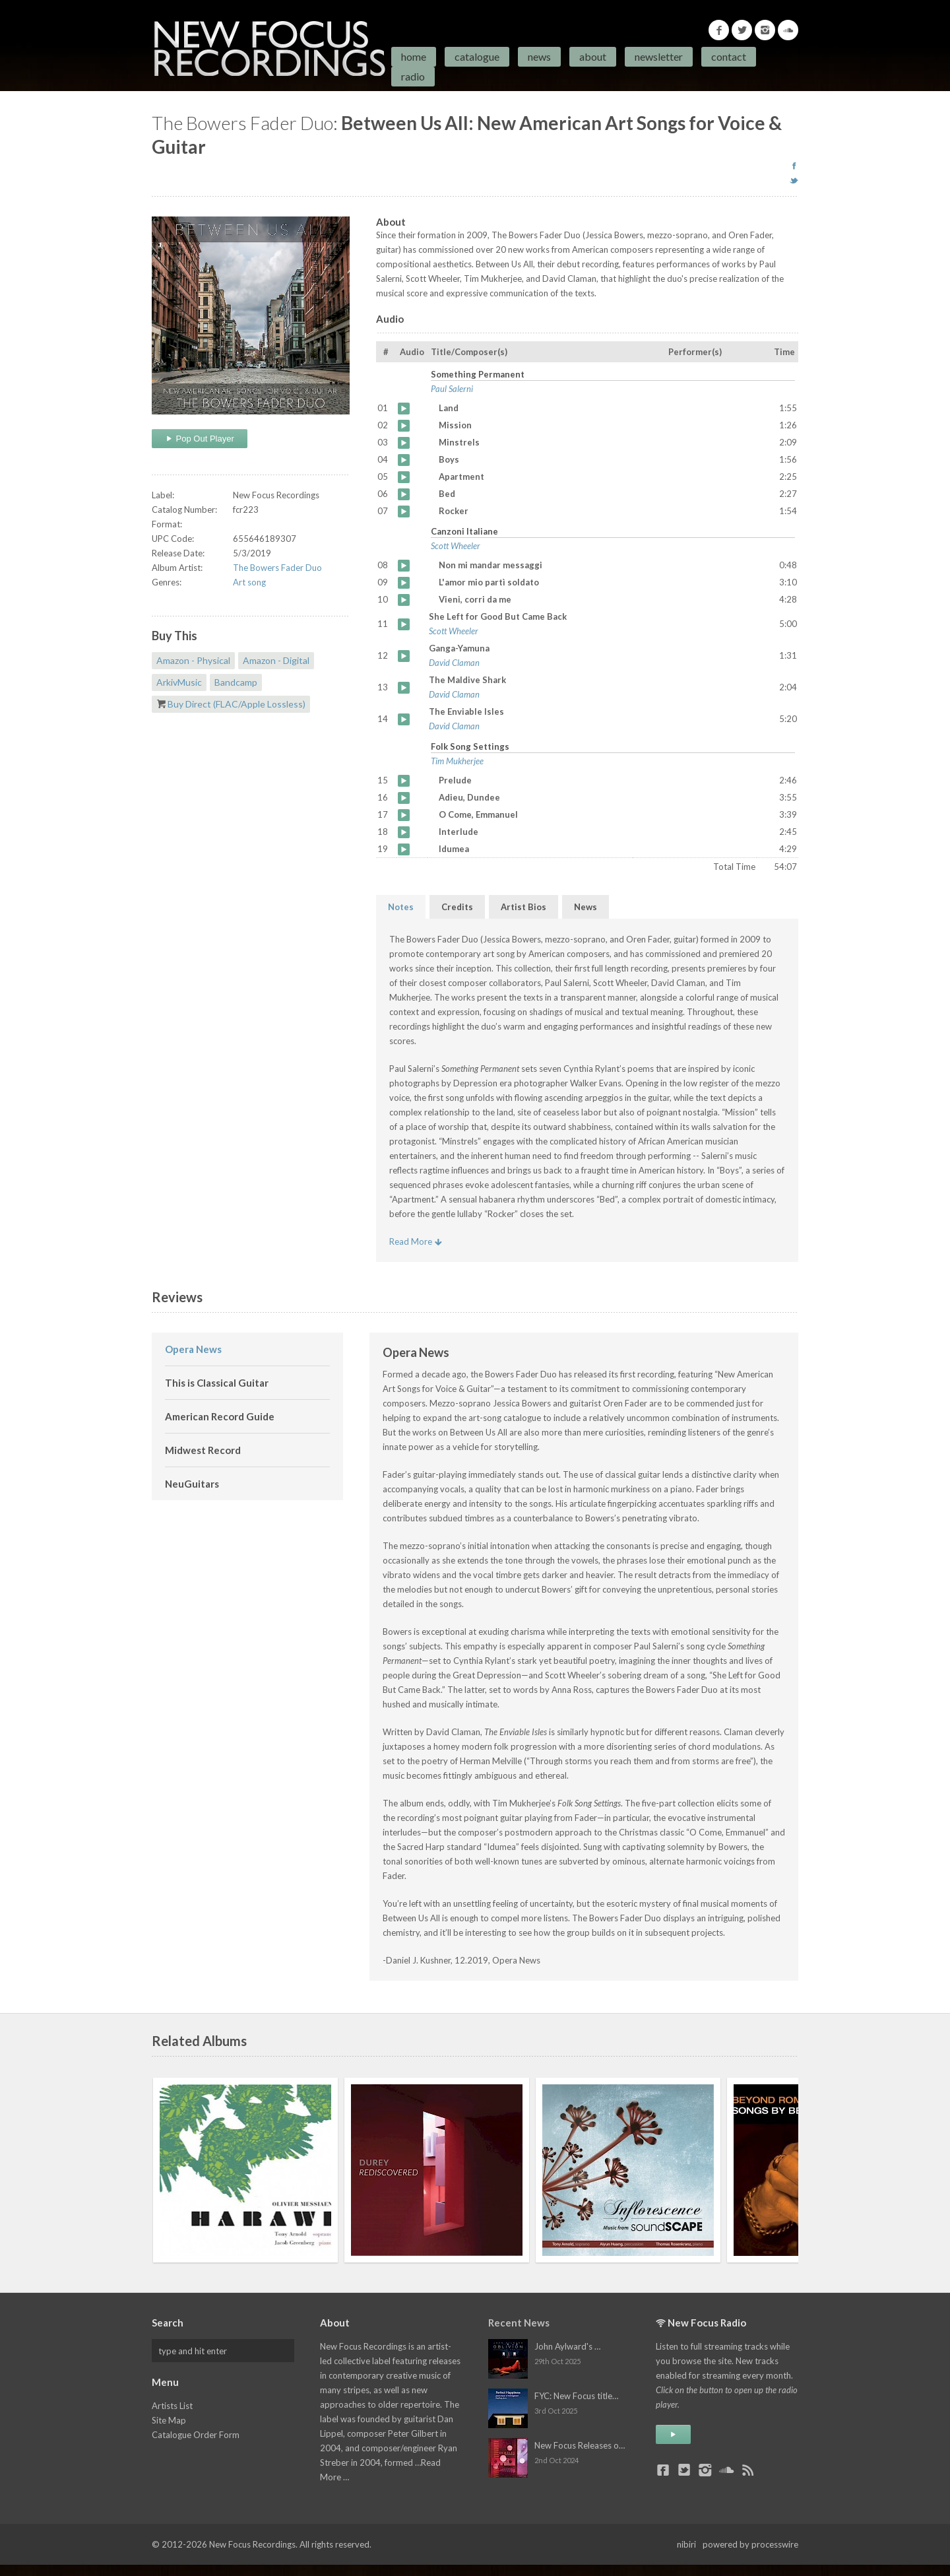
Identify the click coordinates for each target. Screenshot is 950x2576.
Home (413, 56)
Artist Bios (523, 907)
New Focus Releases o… (579, 2445)
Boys (404, 460)
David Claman (454, 662)
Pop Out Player (199, 439)
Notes (401, 907)
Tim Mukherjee (457, 761)
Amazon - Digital (276, 660)
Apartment (404, 477)
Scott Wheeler (455, 546)
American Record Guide (219, 1416)
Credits (457, 907)
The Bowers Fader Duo (277, 567)
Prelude (404, 781)
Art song (249, 582)
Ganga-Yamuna (404, 656)
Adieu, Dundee (404, 798)
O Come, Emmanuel (404, 815)
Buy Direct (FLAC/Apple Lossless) (236, 704)
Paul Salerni (452, 388)
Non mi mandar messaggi (404, 566)
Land (404, 408)
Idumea (404, 849)
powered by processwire (750, 2544)
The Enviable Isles (404, 719)
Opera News (193, 1349)
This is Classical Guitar (217, 1383)
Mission (404, 426)
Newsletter (659, 56)
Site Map (169, 2420)
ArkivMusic (179, 682)
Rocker (404, 511)
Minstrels (404, 443)
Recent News (519, 2322)
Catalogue (477, 56)
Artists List (172, 2405)
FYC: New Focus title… (576, 2396)
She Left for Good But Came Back (404, 624)
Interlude (404, 832)
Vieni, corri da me (404, 600)
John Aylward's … (567, 2346)
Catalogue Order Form (195, 2434)
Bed (404, 494)
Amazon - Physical (193, 660)
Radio (413, 76)
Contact (728, 56)
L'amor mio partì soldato (404, 583)
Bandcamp (235, 682)
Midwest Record (203, 1450)
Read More (416, 1241)
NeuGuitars (192, 1484)
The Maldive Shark (404, 688)
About (592, 56)
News (539, 56)
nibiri (686, 2544)
